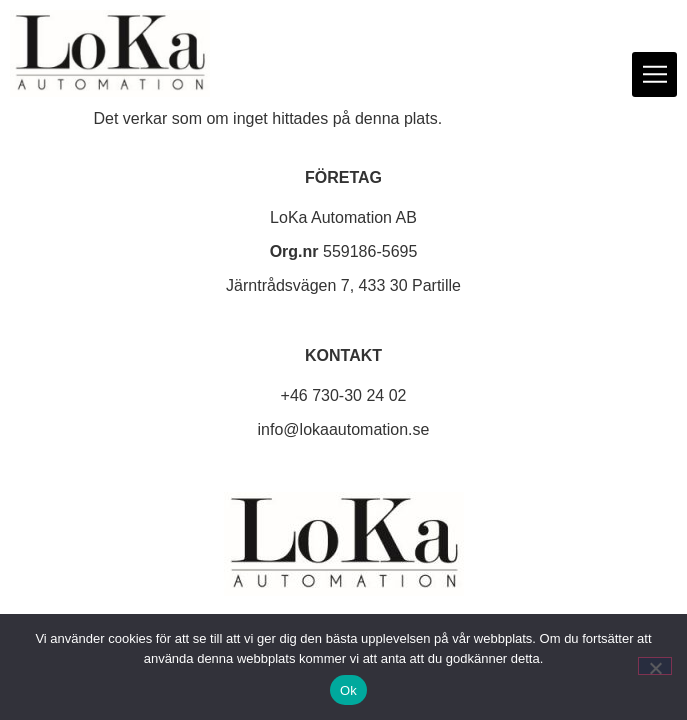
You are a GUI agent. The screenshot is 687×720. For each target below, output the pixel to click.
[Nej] (655, 666)
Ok (348, 690)
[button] (654, 74)
